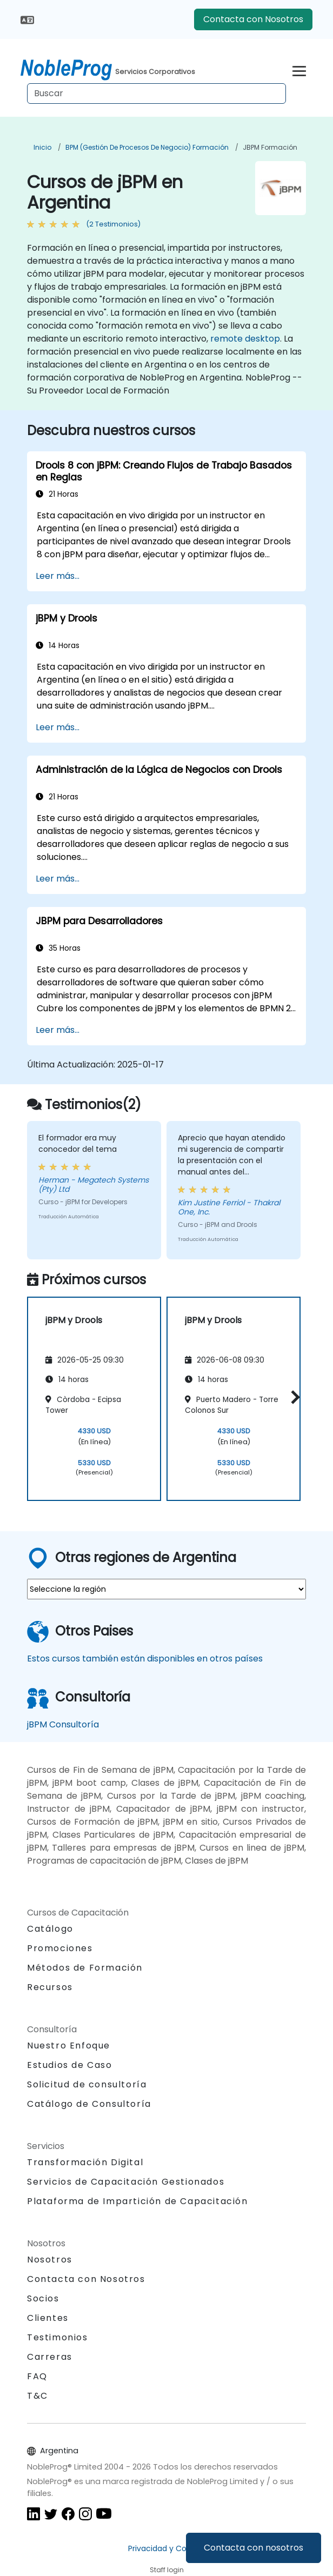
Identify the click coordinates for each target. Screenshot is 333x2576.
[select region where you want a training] (166, 1589)
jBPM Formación (270, 147)
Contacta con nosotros (253, 2547)
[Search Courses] (156, 93)
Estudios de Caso (69, 2065)
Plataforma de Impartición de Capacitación (137, 2201)
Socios (43, 2298)
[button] (292, 1397)
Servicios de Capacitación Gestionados (125, 2181)
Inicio (42, 147)
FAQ (37, 2376)
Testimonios (57, 2337)
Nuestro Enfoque (68, 2045)
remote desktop (245, 338)
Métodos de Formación (85, 1967)
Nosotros (49, 2259)
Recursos (50, 1987)
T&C (37, 2396)
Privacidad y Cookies (166, 2548)
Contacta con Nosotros (253, 19)
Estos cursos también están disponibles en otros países (145, 1658)
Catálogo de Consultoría (89, 2104)
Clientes (48, 2318)
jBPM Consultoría (63, 1724)
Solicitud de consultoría (86, 2084)
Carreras (49, 2357)
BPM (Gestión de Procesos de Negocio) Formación (147, 147)
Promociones (60, 1948)
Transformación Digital (85, 2162)
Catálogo (50, 1929)
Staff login (167, 2569)
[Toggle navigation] (299, 69)
